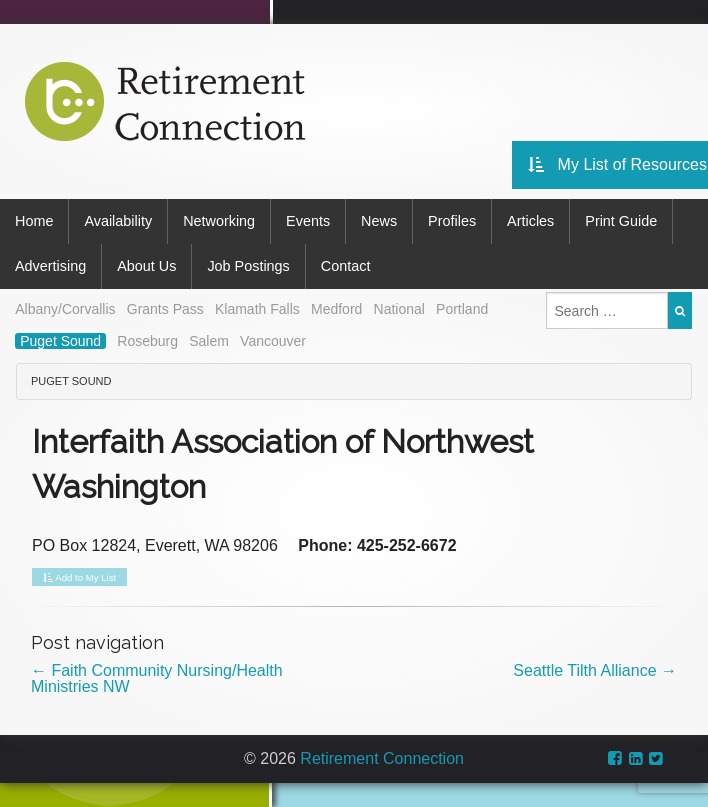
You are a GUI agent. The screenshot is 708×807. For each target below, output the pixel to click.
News (379, 221)
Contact (346, 266)
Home (34, 221)
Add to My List (79, 578)
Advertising (50, 266)
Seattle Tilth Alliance (595, 670)
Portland (462, 309)
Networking (219, 221)
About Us (146, 266)
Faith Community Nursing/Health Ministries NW (157, 678)
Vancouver (273, 341)
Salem (209, 341)
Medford (336, 309)
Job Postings (248, 266)
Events (308, 221)
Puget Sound (60, 341)
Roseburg (147, 341)
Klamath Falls (257, 309)
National (399, 309)
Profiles (452, 221)
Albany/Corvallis (65, 309)
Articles (530, 221)
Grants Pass (165, 309)
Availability (118, 221)
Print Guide (621, 221)
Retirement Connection (382, 758)
